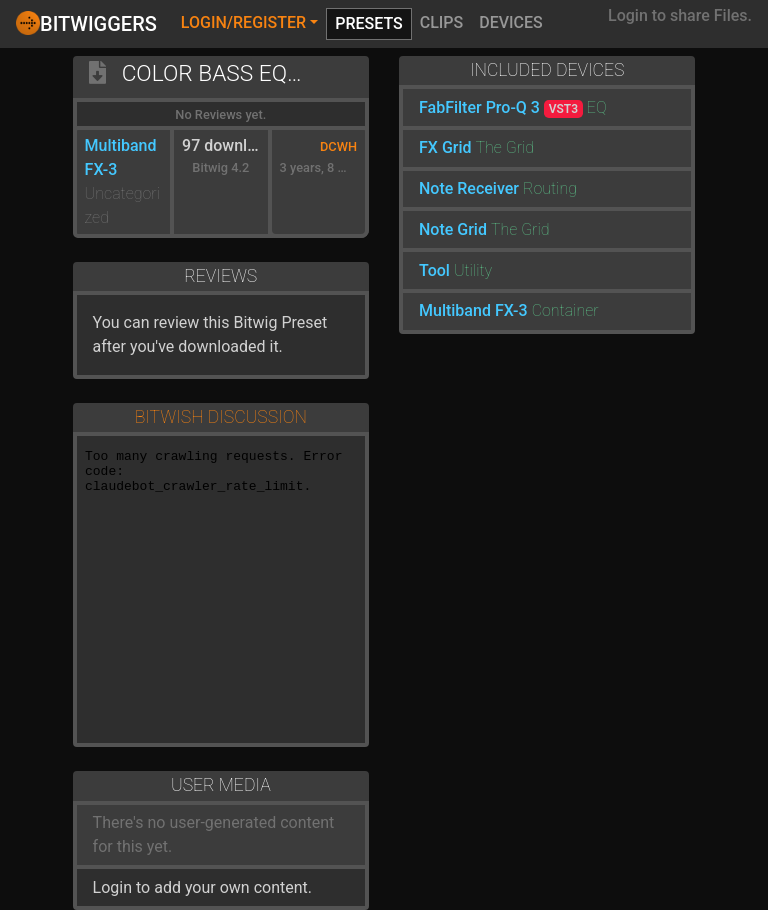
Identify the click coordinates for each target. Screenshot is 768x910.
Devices (511, 22)
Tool (434, 270)
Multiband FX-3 (473, 310)
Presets (369, 23)
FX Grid (445, 147)
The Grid (505, 147)
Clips (442, 22)
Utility (473, 270)
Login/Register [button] (243, 22)
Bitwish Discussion (221, 417)
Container (565, 310)
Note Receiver (469, 188)
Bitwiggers (86, 23)
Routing (550, 188)
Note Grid (453, 229)
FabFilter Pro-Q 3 (501, 107)
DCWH (338, 146)
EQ (597, 107)
